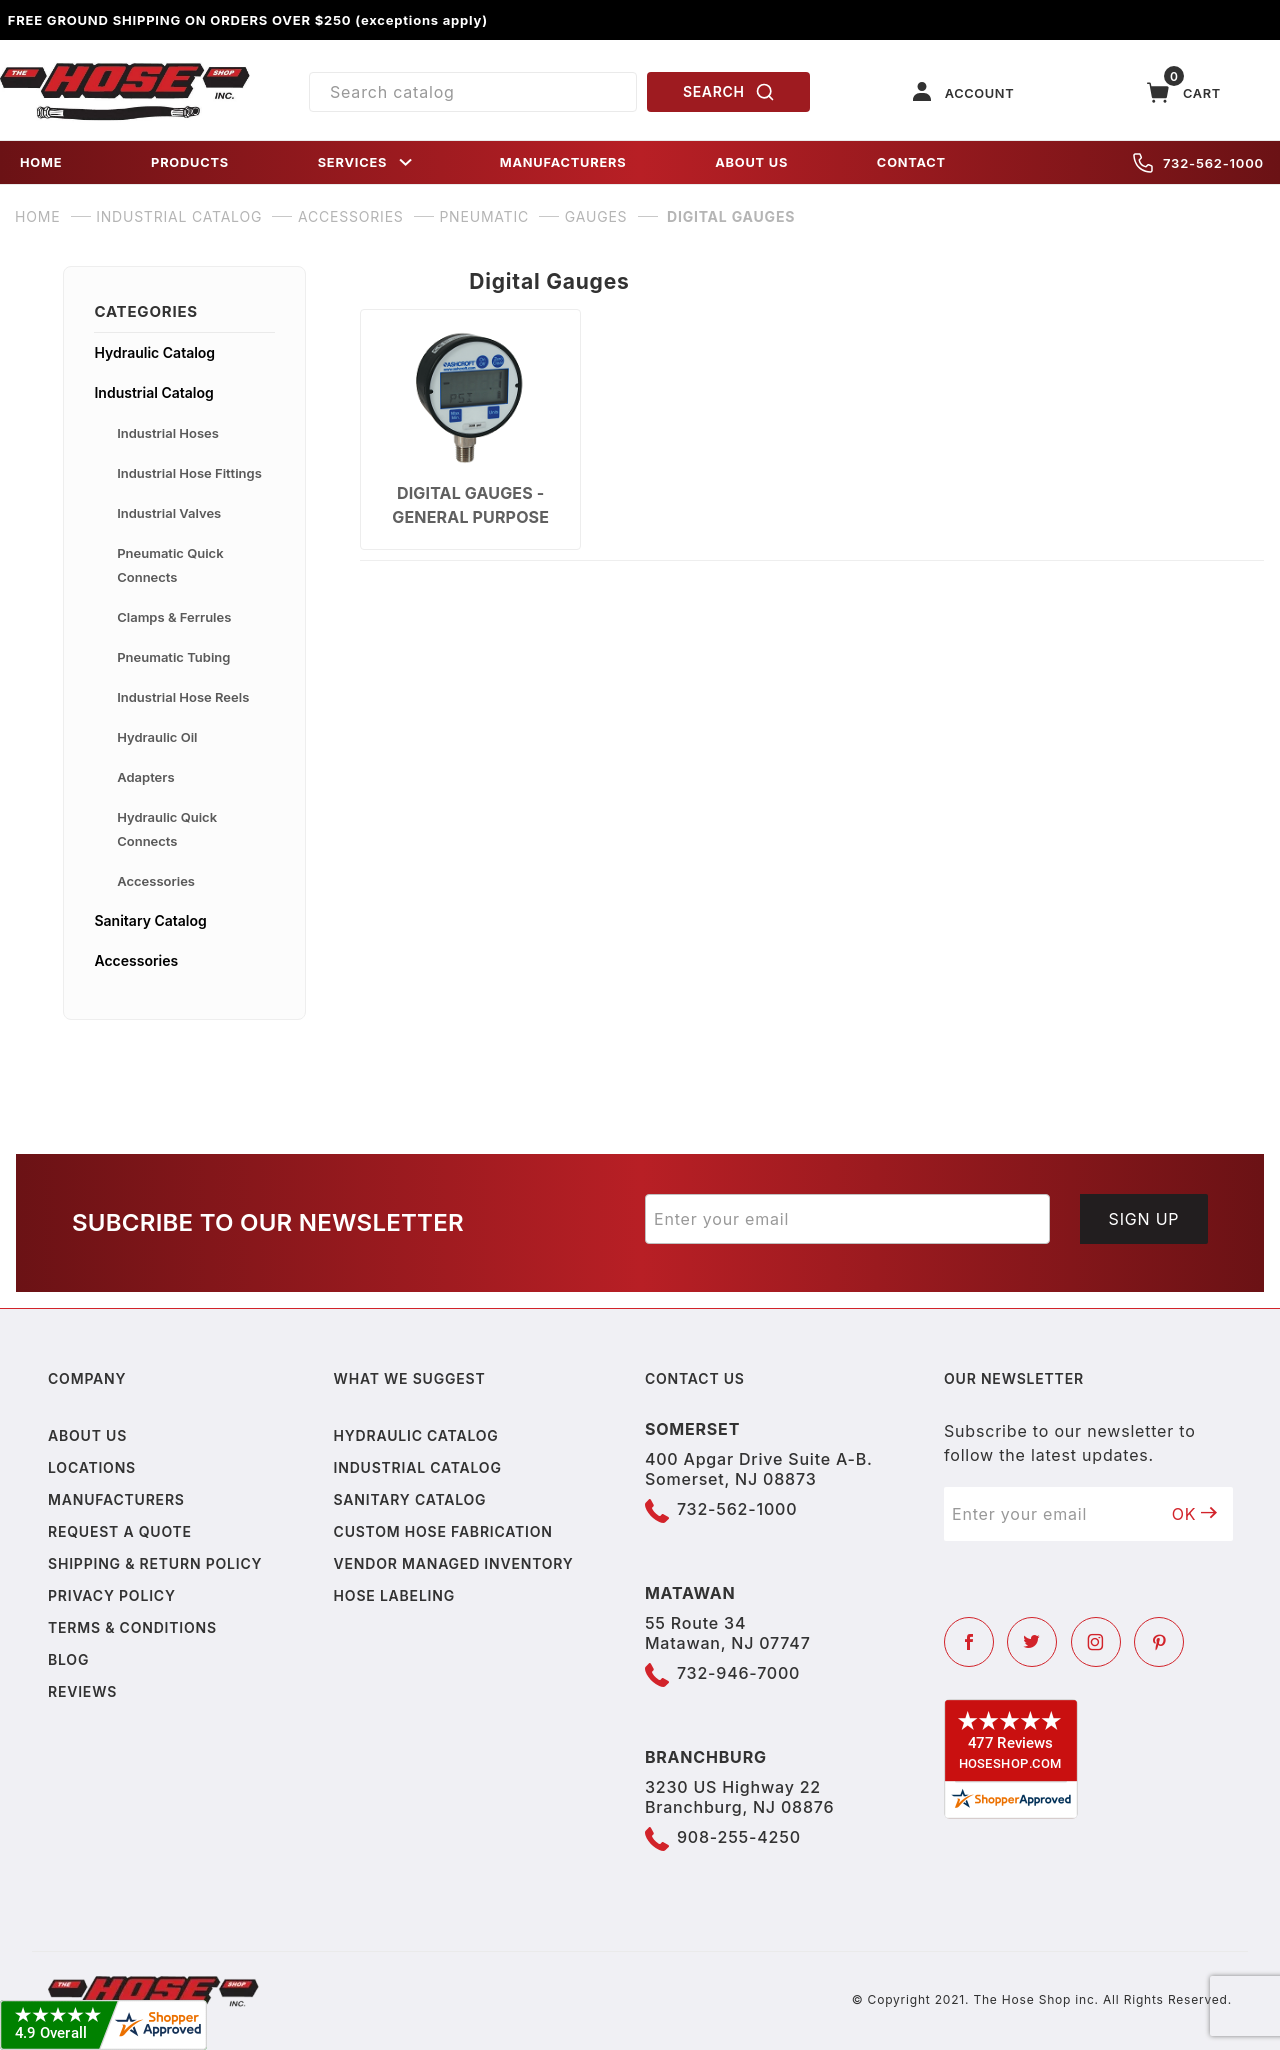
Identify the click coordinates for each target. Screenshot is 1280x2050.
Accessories (156, 881)
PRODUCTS (190, 162)
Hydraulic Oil (157, 737)
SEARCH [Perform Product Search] (729, 92)
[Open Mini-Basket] (1184, 92)
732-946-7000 (738, 1673)
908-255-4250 (739, 1837)
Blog (68, 1659)
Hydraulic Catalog (154, 352)
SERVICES (367, 162)
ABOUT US (751, 162)
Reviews (82, 1691)
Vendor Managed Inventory (454, 1563)
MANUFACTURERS (563, 162)
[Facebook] (969, 1642)
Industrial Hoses (168, 433)
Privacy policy (112, 1595)
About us (87, 1435)
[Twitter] (1032, 1642)
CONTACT (911, 162)
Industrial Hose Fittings (189, 473)
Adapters (145, 777)
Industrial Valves (169, 513)
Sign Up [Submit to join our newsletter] (1144, 1219)
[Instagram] (1096, 1642)
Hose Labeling (394, 1595)
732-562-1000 (1198, 163)
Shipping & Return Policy (155, 1563)
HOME (41, 162)
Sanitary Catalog (150, 920)
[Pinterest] (1159, 1642)
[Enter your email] (847, 1219)
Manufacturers (116, 1499)
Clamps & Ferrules (174, 617)
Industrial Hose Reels (183, 697)
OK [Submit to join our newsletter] (1195, 1514)
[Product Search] (473, 92)
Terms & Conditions (132, 1627)
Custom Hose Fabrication (443, 1531)
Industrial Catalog (153, 392)
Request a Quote (120, 1531)
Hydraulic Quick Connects (167, 829)
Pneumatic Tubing (173, 657)
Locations (92, 1467)
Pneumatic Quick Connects (170, 565)
